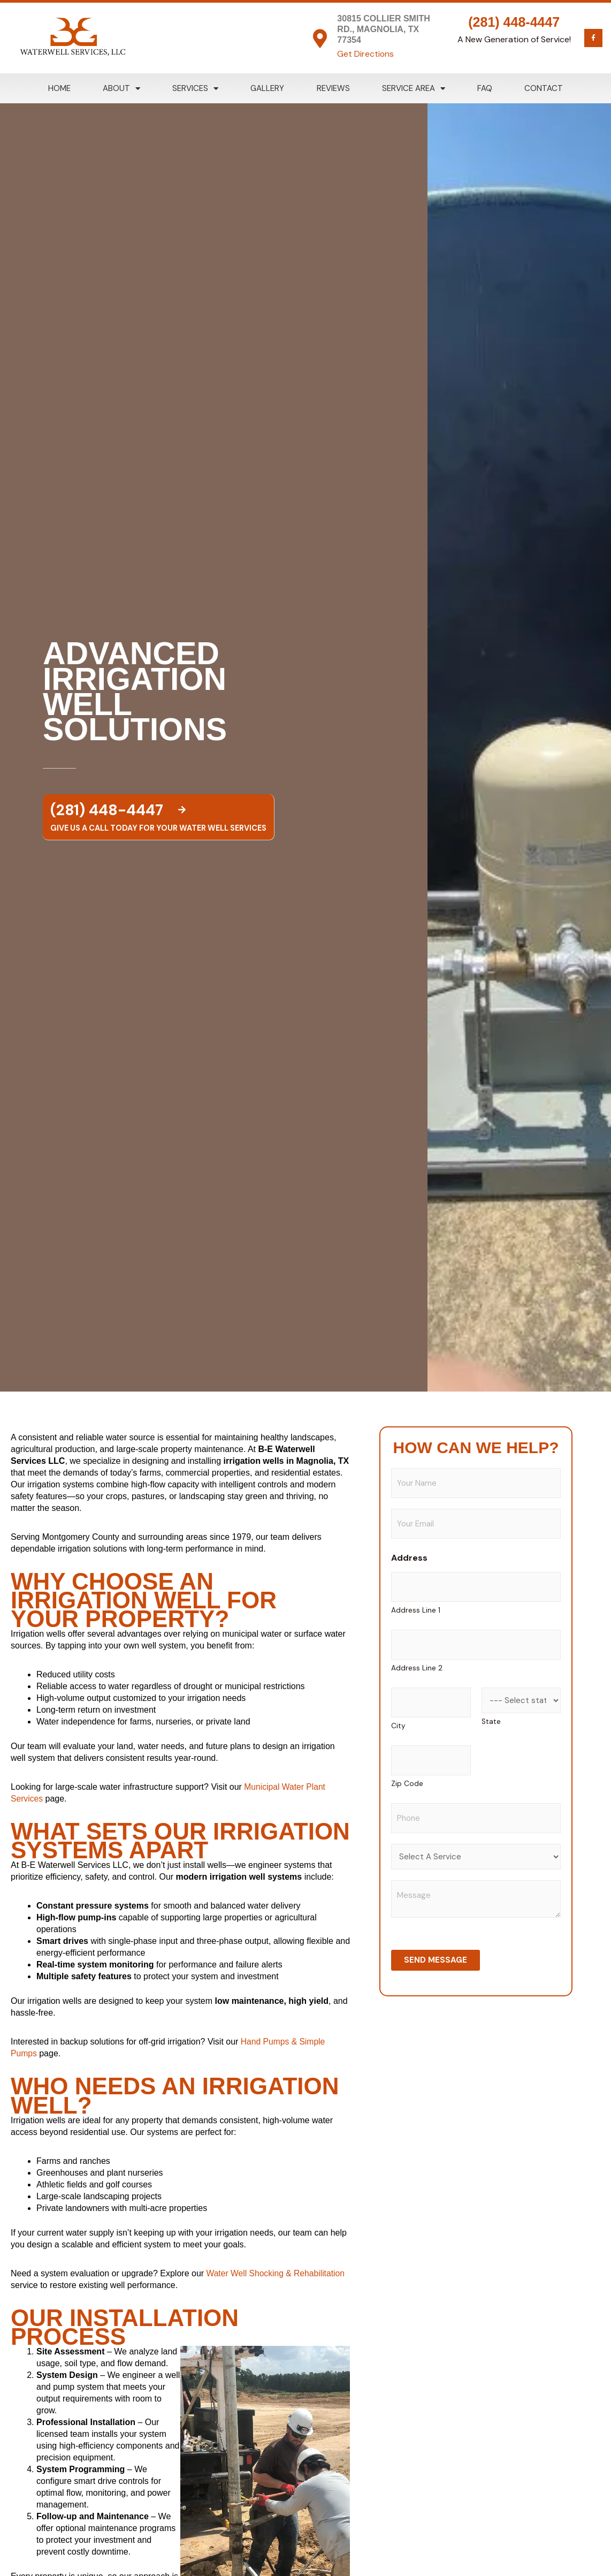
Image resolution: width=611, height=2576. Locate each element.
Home (59, 88)
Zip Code (407, 1783)
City (398, 1725)
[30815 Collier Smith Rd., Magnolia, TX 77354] (319, 38)
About (121, 88)
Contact (543, 88)
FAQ (484, 88)
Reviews (333, 88)
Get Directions (365, 53)
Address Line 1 (415, 1610)
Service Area (413, 88)
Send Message (435, 1960)
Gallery (267, 88)
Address (409, 1557)
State (491, 1721)
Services (195, 88)
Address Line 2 (416, 1668)
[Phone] (475, 1818)
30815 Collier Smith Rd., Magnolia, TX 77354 (383, 29)
